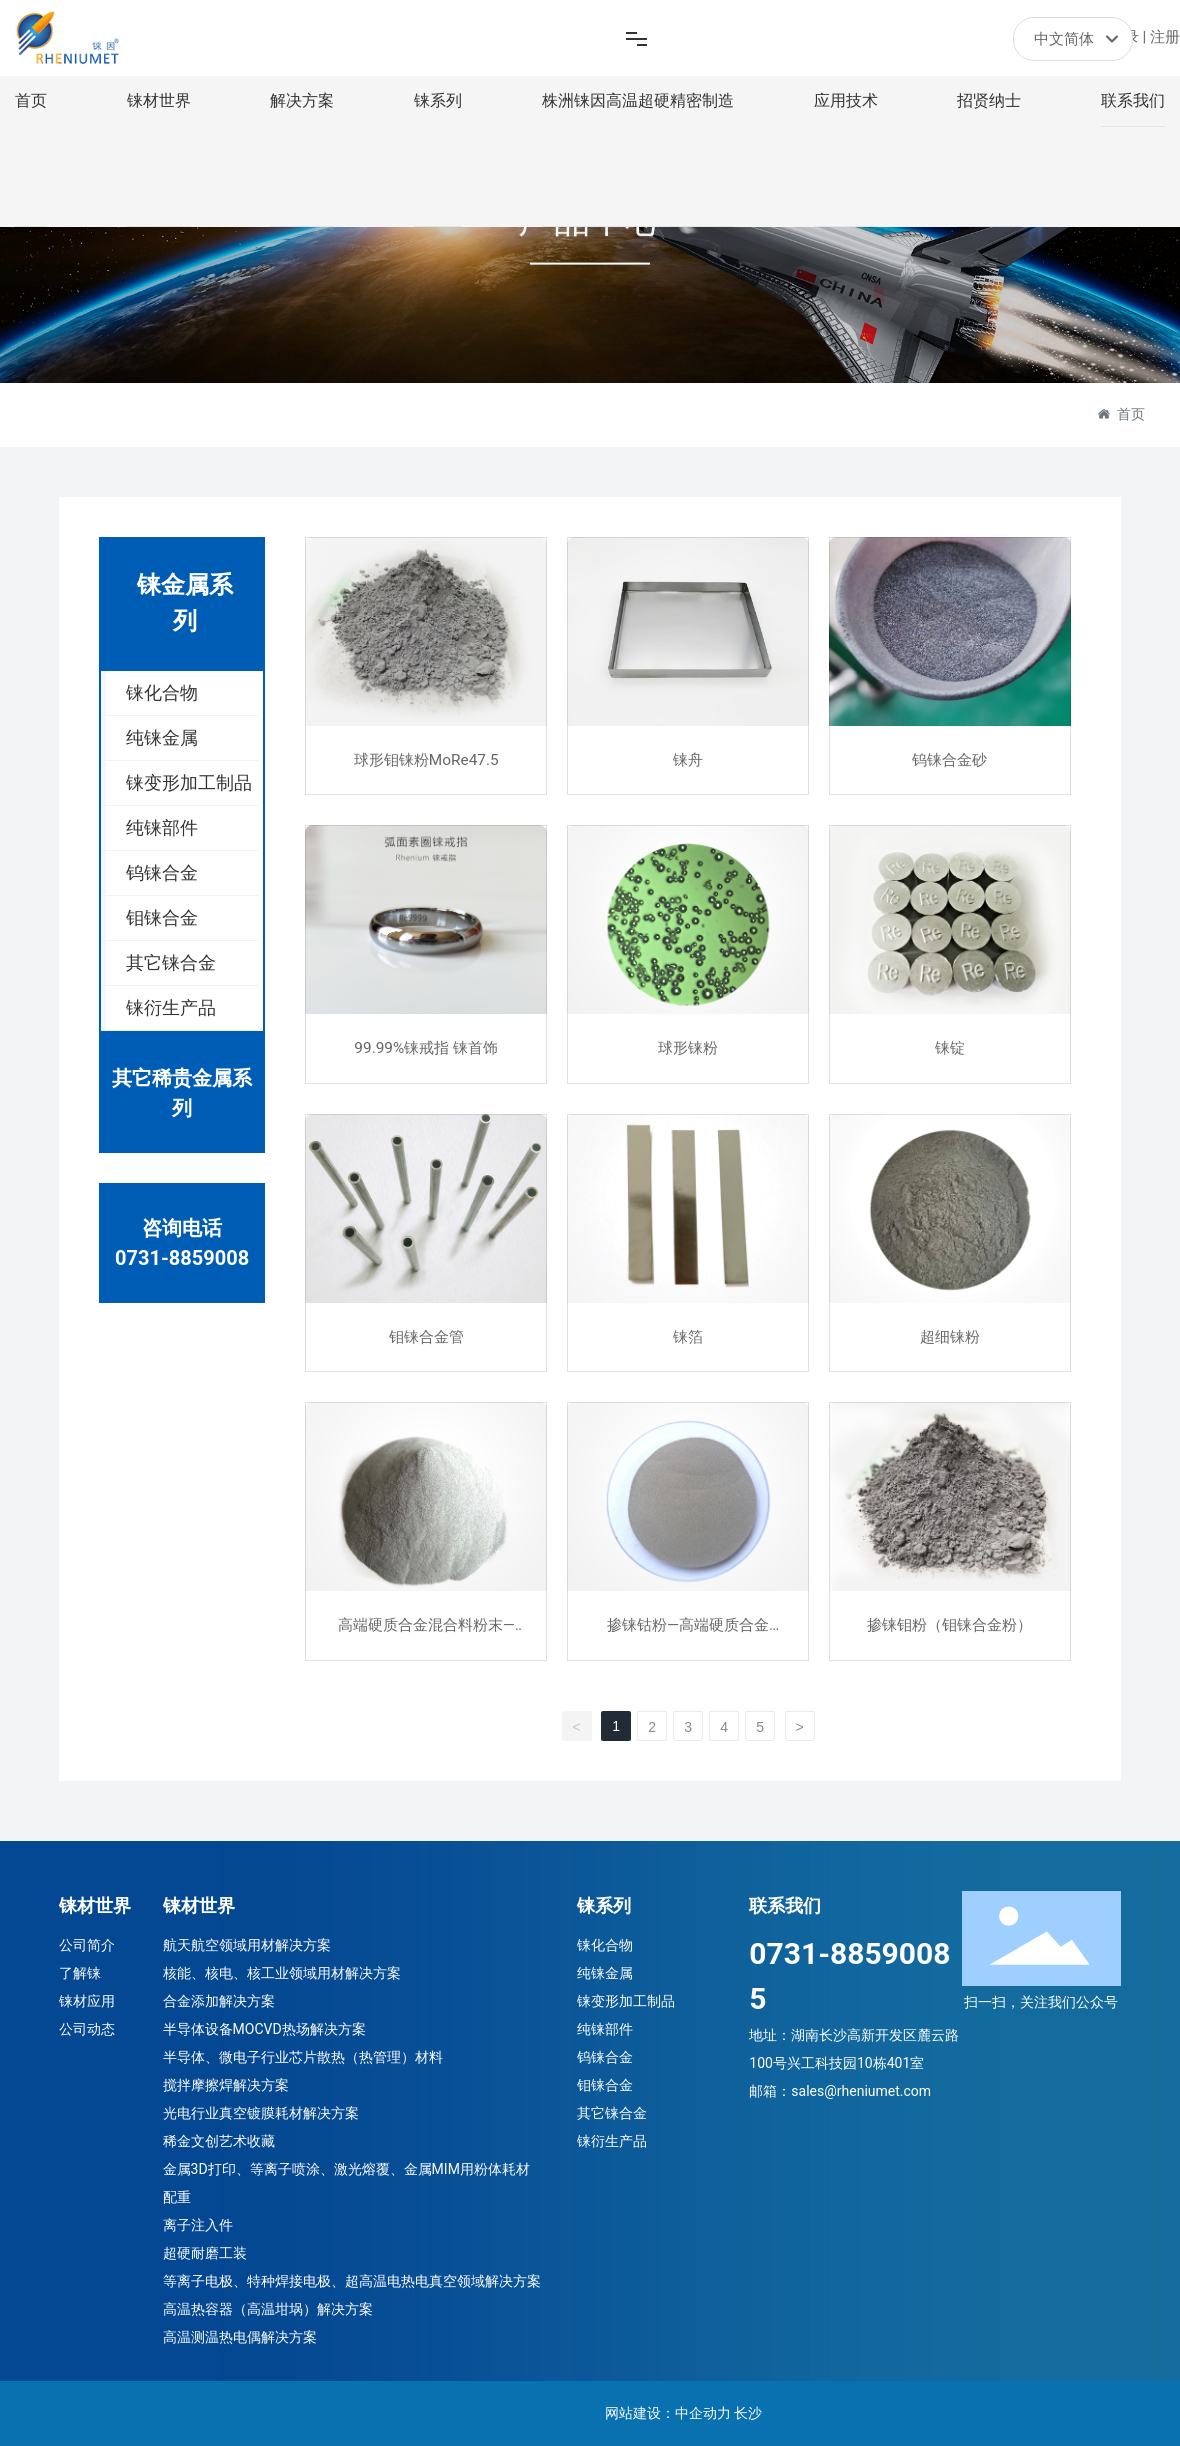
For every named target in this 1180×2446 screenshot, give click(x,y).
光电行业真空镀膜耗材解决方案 (261, 2113)
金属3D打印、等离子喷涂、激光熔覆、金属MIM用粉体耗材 (346, 2169)
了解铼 (80, 1973)
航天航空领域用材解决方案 (247, 1945)
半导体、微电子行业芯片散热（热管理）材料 (303, 2057)
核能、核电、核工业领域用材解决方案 (282, 1973)
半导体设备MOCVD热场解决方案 (264, 2029)
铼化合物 (605, 1945)
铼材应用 (87, 2001)
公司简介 (87, 1945)
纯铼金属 (605, 1973)
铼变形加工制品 (626, 2001)
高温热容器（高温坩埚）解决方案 (268, 2309)
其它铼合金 (612, 2113)
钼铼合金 (605, 2085)
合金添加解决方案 (219, 2001)
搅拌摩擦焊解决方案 (226, 2085)
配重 (177, 2197)
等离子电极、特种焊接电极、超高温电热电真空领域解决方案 (352, 2281)
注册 (1165, 37)
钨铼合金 (605, 2057)
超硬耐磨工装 (205, 2253)
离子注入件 (198, 2225)
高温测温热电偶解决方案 (240, 2337)
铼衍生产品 (612, 2141)
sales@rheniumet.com (861, 2091)
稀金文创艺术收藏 (219, 2141)
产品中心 (590, 234)
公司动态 (87, 2029)
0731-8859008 (182, 1258)
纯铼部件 (605, 2029)
